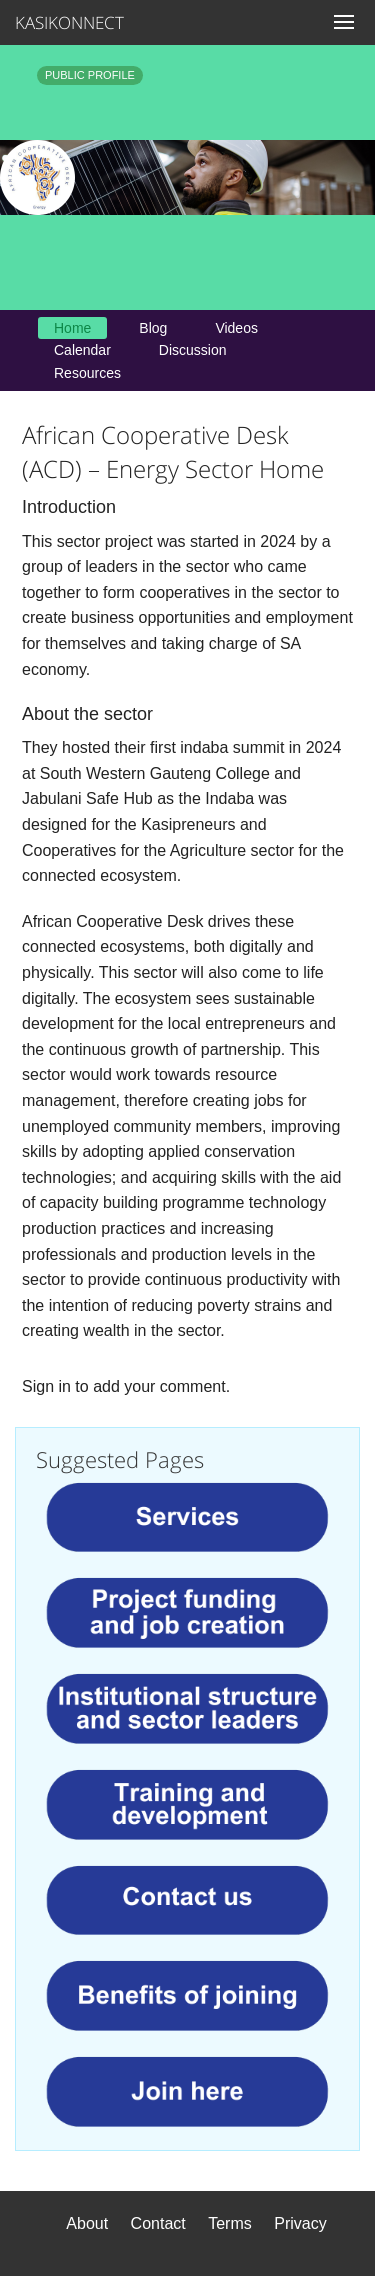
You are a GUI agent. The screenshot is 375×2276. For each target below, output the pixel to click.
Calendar (82, 350)
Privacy (300, 2223)
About (87, 2223)
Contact (158, 2223)
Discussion (193, 350)
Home (72, 328)
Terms (230, 2223)
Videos (236, 328)
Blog (153, 328)
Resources (87, 373)
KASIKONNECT (59, 22)
